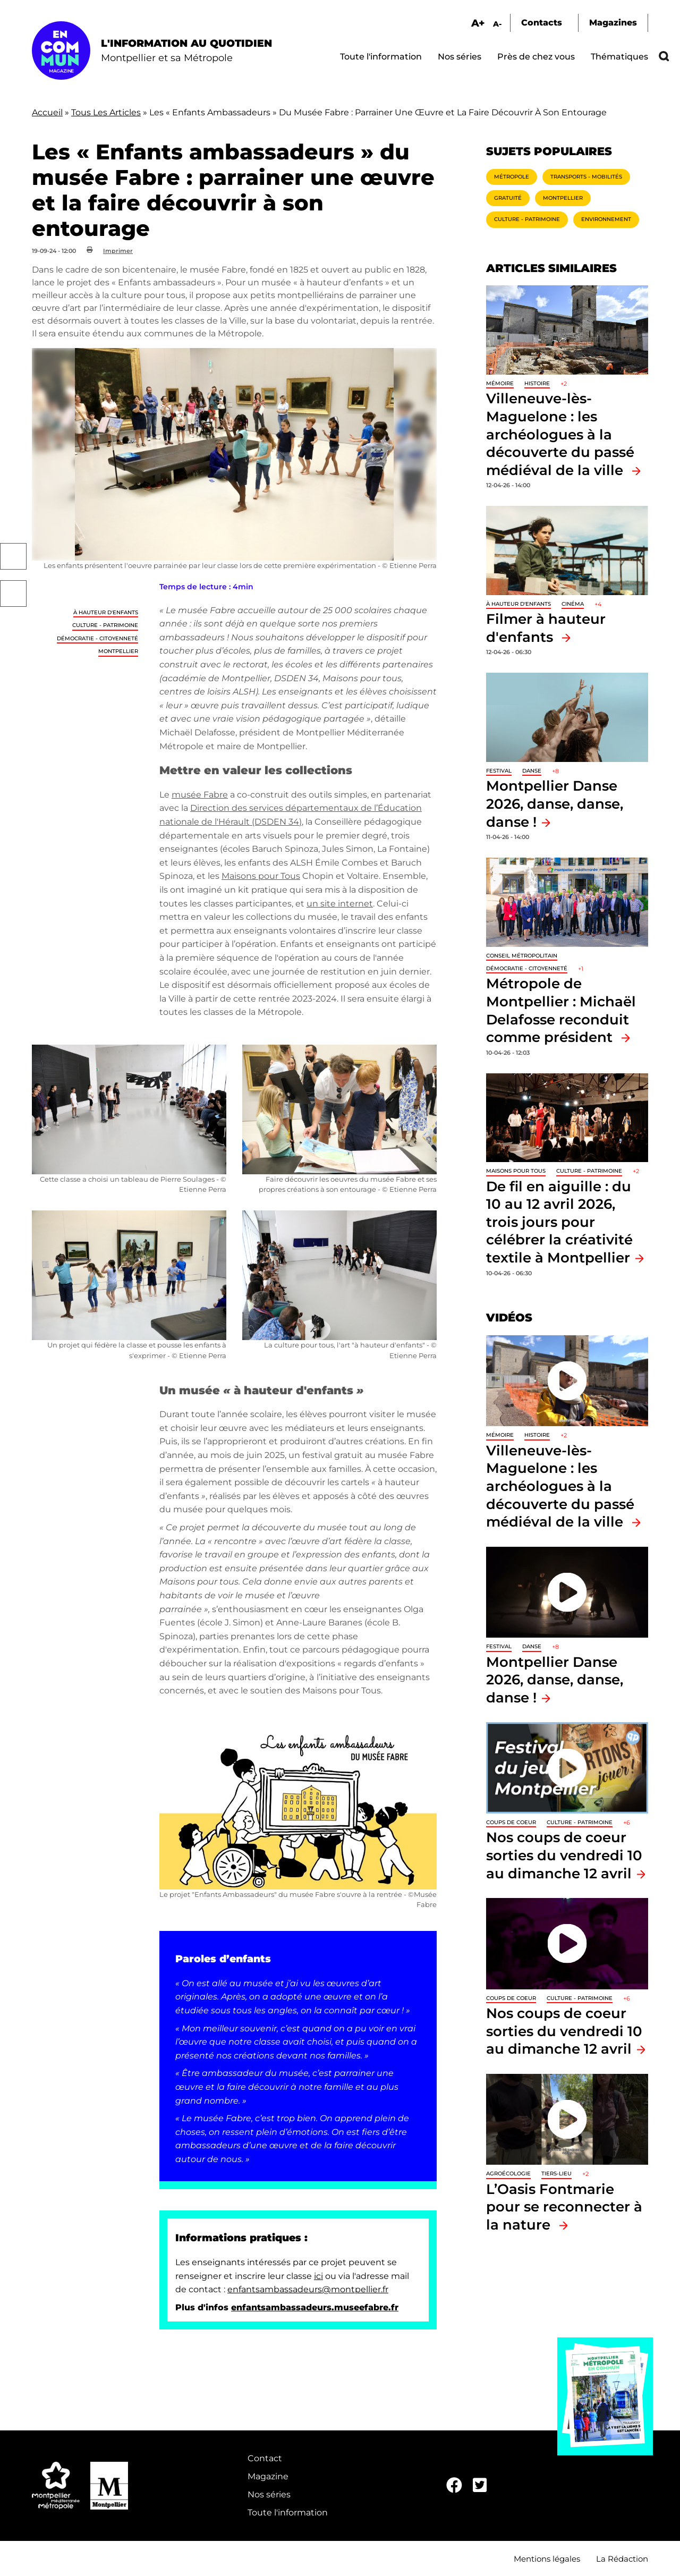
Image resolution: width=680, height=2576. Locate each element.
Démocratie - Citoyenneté (97, 638)
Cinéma (573, 604)
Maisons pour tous (516, 1171)
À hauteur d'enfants (105, 612)
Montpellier (118, 651)
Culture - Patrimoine (105, 625)
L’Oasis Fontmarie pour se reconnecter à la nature (564, 2207)
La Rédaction (622, 2559)
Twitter (13, 593)
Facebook (13, 556)
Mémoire (500, 383)
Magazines (613, 23)
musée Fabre (200, 795)
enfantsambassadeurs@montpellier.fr (307, 2289)
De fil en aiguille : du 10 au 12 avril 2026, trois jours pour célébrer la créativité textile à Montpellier (559, 1222)
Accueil (47, 112)
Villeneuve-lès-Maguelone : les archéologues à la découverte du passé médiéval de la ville (560, 434)
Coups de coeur (511, 1822)
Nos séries (459, 57)
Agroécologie (508, 2173)
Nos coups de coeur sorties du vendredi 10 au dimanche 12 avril (564, 1855)
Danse (531, 771)
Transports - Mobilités (586, 177)
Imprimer (118, 251)
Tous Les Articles (106, 112)
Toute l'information (381, 57)
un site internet (340, 904)
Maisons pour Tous (261, 876)
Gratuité (508, 198)
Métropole (511, 177)
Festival (499, 771)
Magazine (268, 2476)
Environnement (606, 219)
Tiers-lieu (556, 2173)
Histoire (537, 383)
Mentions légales (547, 2559)
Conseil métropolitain (521, 956)
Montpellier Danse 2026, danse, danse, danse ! (554, 803)
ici (318, 2276)
